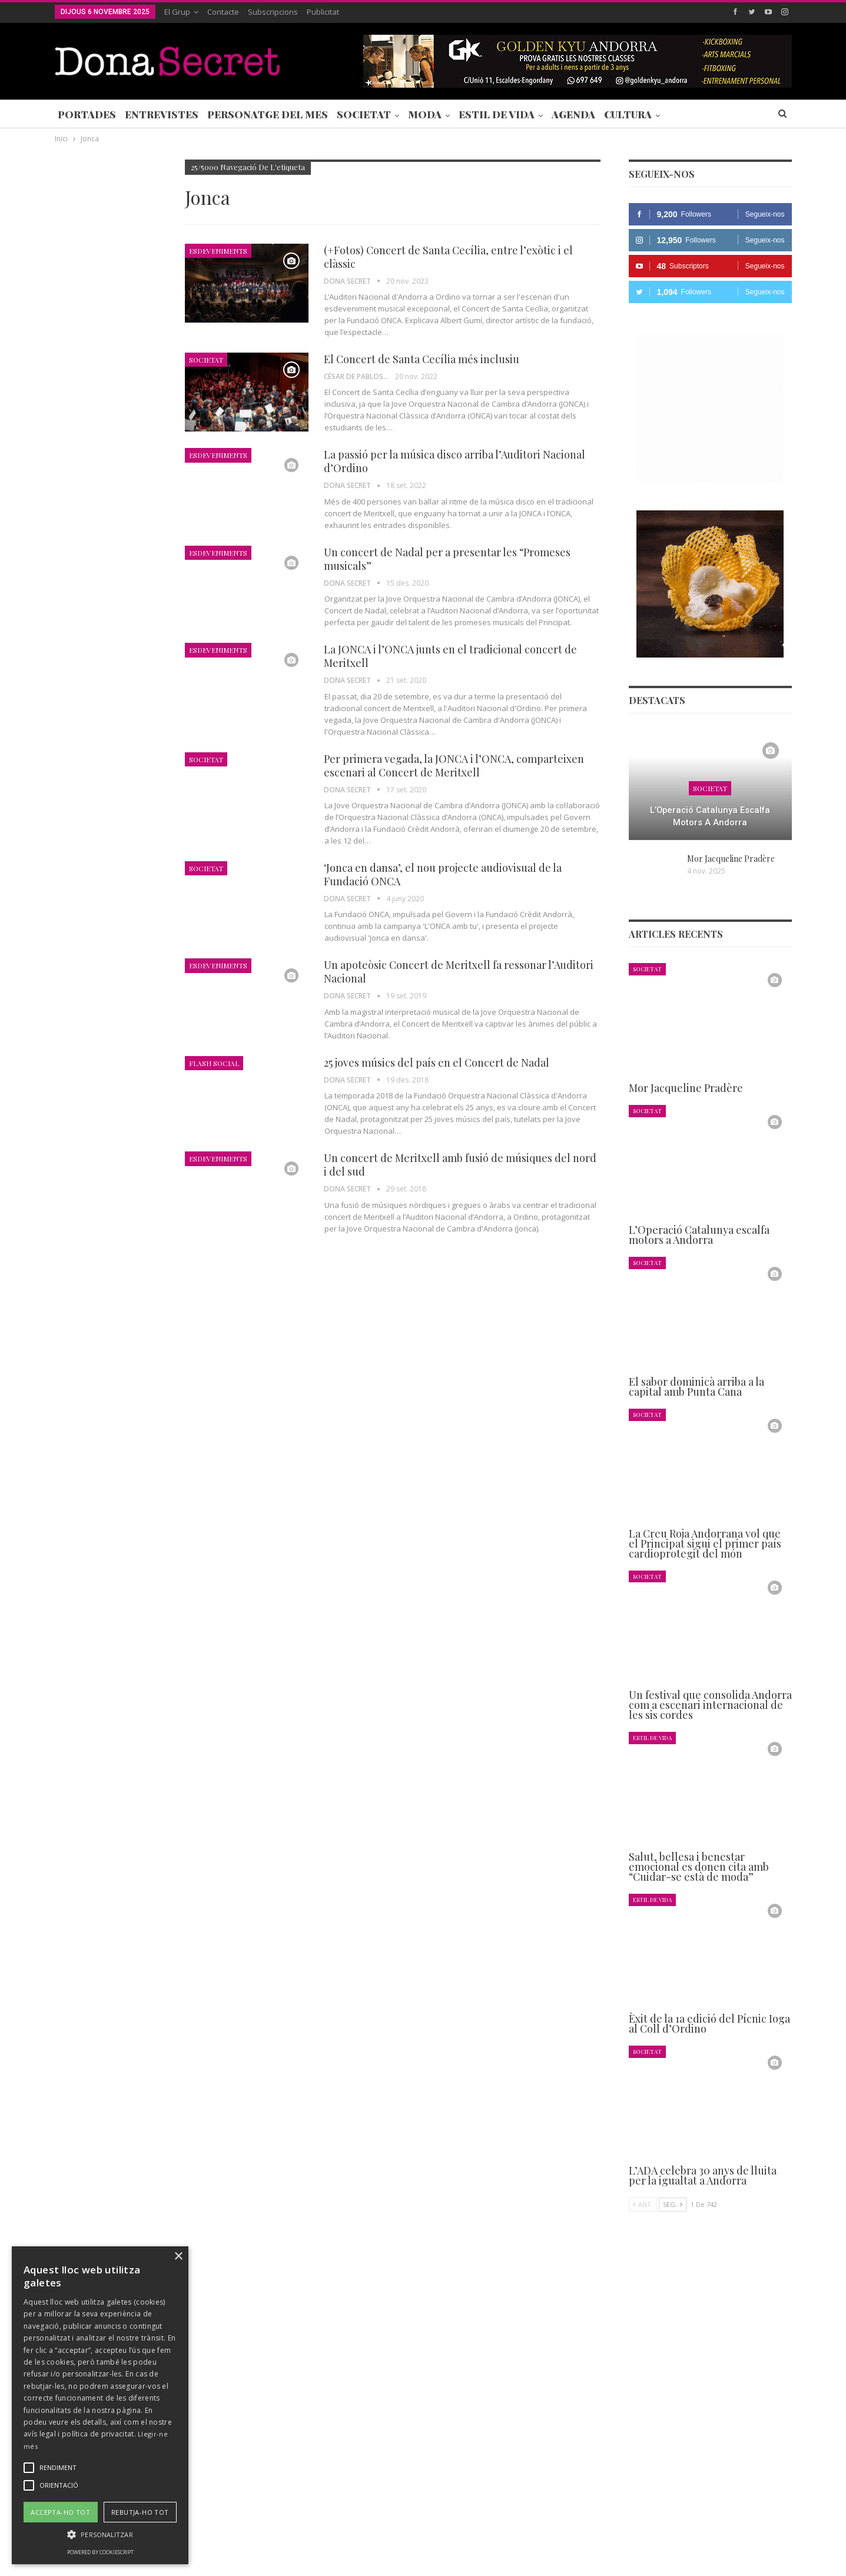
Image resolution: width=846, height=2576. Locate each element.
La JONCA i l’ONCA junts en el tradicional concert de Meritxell (450, 656)
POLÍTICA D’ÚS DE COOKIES (496, 2531)
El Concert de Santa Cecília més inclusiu (421, 359)
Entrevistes (161, 114)
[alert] (100, 2405)
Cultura (628, 114)
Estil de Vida (497, 114)
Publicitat (323, 11)
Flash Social (214, 1063)
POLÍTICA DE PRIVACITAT (330, 2531)
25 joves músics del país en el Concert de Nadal (436, 1062)
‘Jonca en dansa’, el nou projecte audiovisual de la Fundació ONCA (443, 874)
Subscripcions (273, 11)
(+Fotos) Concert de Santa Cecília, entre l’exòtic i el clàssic (448, 257)
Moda (425, 114)
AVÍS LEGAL (411, 2531)
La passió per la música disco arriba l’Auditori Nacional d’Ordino (454, 461)
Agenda (573, 114)
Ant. (643, 2204)
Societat (364, 114)
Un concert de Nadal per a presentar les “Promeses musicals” (447, 559)
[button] (100, 2534)
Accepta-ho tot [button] (60, 2512)
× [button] (178, 2256)
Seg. (672, 2204)
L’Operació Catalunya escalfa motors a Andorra (710, 816)
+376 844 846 (601, 2451)
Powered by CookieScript (100, 2552)
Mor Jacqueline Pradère (731, 858)
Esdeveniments (218, 250)
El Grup (177, 11)
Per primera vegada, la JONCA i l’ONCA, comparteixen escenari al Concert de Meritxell (454, 765)
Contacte (223, 11)
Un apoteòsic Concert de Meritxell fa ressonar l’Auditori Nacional (458, 971)
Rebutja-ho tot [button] (140, 2512)
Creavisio (776, 2557)
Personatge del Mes (267, 114)
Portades (87, 114)
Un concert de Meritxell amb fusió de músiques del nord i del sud (460, 1165)
